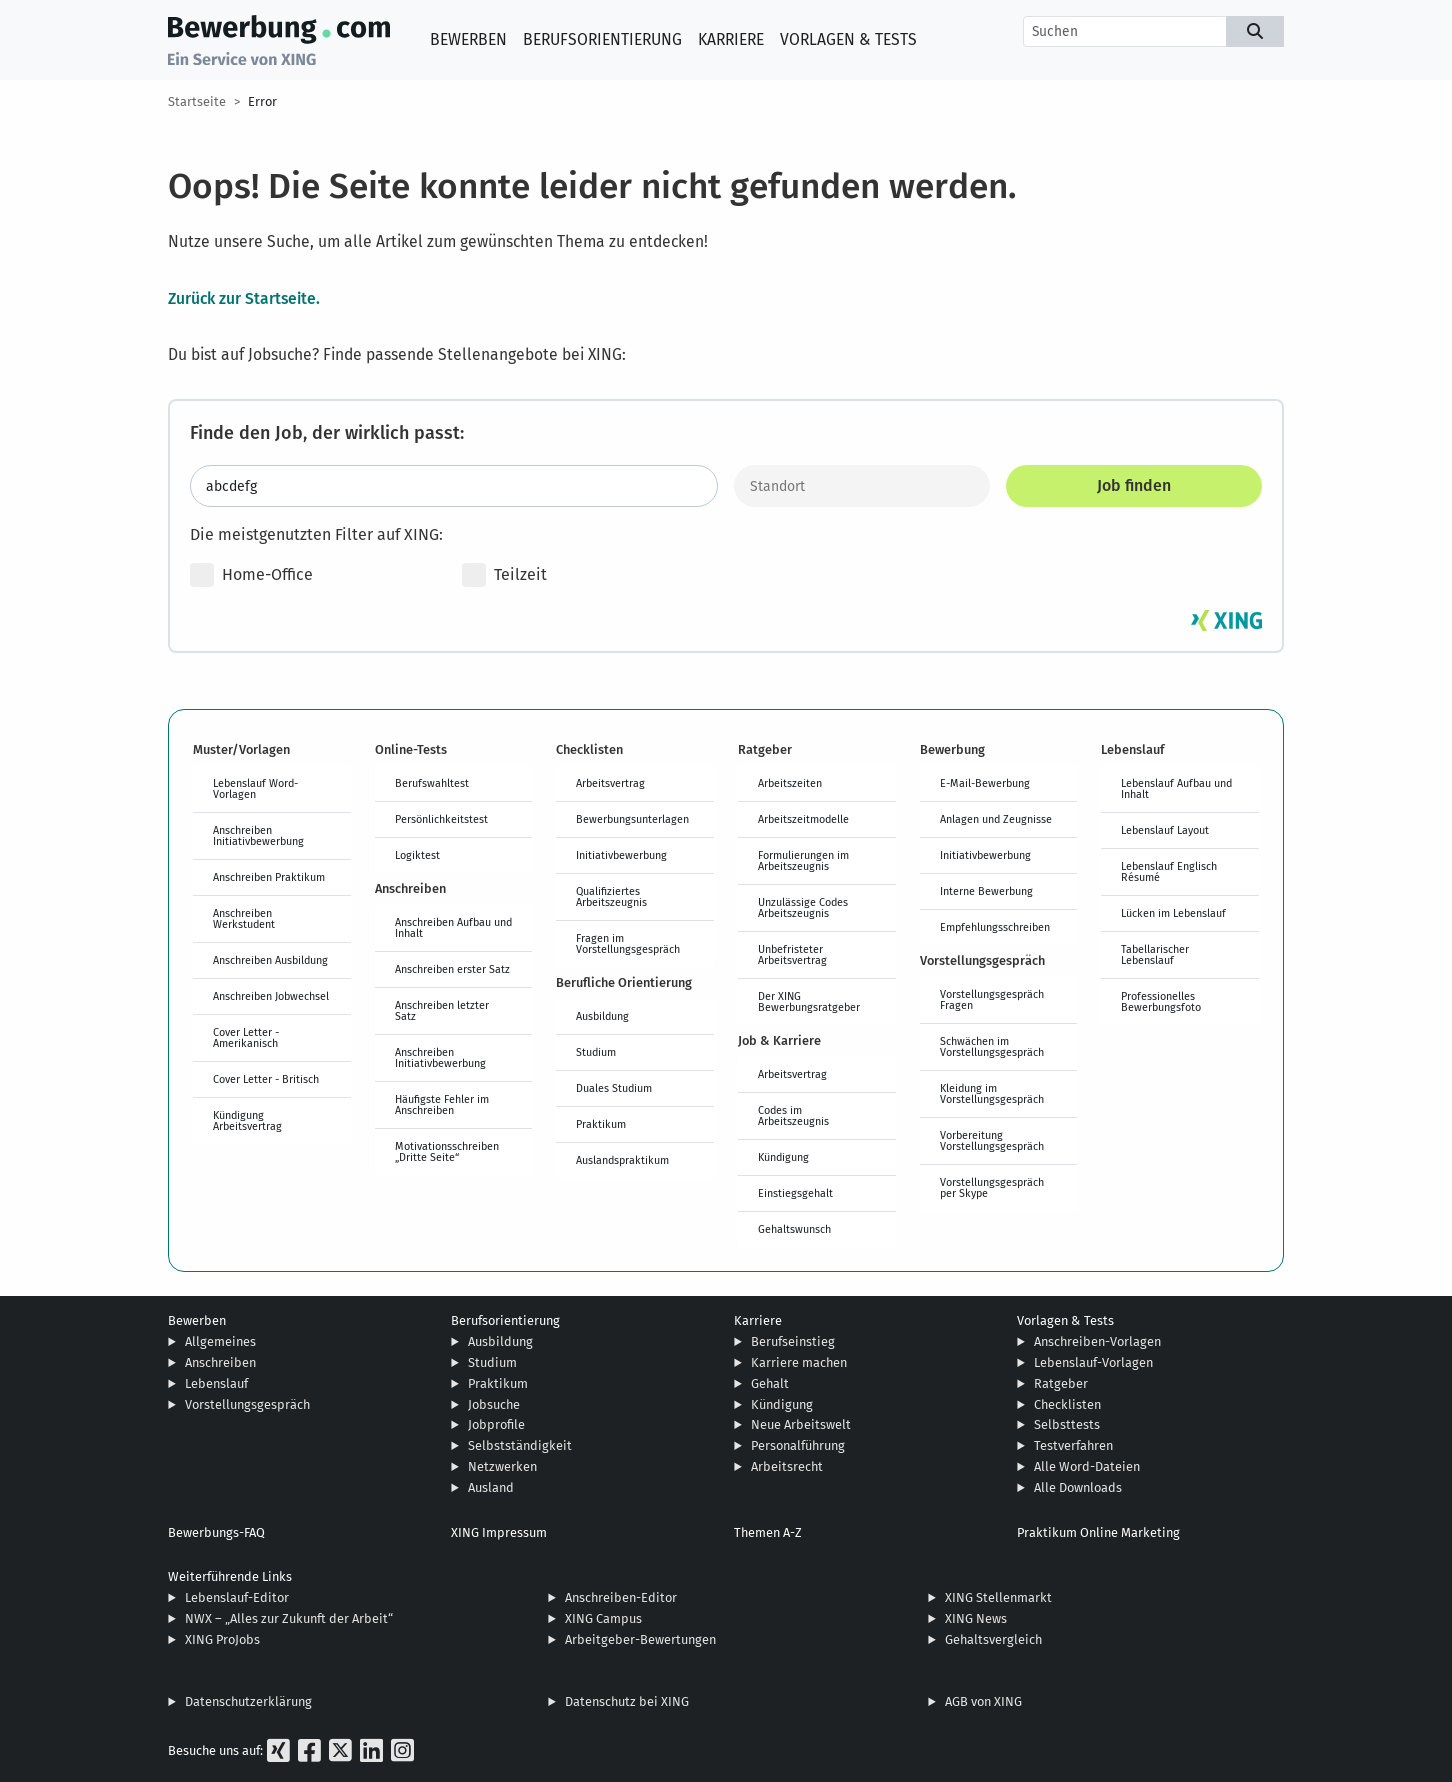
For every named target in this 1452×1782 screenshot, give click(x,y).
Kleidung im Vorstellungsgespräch (992, 1093)
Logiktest (417, 855)
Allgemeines (220, 1341)
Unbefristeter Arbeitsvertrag (792, 954)
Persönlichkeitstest (441, 819)
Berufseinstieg (793, 1341)
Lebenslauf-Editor (237, 1597)
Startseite (197, 101)
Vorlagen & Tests (848, 39)
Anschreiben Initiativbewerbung (258, 835)
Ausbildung (602, 1016)
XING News (976, 1618)
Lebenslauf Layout (1165, 830)
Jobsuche (494, 1404)
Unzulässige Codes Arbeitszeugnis (803, 907)
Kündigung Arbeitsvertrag (247, 1120)
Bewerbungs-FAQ (216, 1532)
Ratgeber (1061, 1383)
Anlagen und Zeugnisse (996, 819)
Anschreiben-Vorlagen (1097, 1341)
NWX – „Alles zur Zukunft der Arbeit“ (289, 1618)
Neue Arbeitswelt (801, 1424)
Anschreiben (220, 1362)
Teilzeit (504, 575)
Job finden (1134, 485)
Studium (596, 1052)
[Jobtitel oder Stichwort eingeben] (454, 486)
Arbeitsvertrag (610, 783)
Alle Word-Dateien (1087, 1466)
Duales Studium (614, 1088)
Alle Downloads (1078, 1487)
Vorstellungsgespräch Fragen (992, 999)
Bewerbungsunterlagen (632, 819)
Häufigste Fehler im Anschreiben (442, 1104)
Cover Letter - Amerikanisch (246, 1037)
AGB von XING (983, 1701)
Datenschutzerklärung (248, 1701)
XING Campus (603, 1618)
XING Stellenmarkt (998, 1597)
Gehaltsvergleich (993, 1639)
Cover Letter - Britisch (266, 1079)
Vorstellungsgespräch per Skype (992, 1187)
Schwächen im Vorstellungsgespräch (992, 1046)
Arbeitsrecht (787, 1466)
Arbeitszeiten (790, 783)
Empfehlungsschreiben (995, 927)
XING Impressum (499, 1532)
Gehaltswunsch (794, 1229)
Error (262, 101)
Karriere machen (799, 1362)
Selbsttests (1067, 1424)
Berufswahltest (432, 783)
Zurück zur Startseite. (244, 298)
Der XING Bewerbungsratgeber (809, 1001)
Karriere (731, 39)
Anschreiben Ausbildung (270, 960)
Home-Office (251, 575)
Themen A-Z (768, 1532)
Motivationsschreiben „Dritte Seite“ (447, 1151)
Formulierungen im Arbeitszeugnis (803, 860)
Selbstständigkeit (520, 1445)
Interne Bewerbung (986, 891)
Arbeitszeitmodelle (803, 819)
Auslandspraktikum (622, 1160)
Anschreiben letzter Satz (442, 1010)
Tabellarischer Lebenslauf (1155, 954)
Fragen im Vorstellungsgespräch (628, 943)
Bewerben (468, 39)
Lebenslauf (216, 1383)
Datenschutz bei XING (627, 1701)
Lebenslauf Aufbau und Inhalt (1176, 788)
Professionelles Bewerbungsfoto (1161, 1001)
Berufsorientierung (602, 39)
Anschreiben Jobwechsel (271, 996)
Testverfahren (1073, 1445)
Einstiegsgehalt (795, 1193)
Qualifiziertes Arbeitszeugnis (611, 896)
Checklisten (1067, 1404)
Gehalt (770, 1383)
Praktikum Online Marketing (1098, 1532)
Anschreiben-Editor (621, 1597)
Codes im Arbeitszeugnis (793, 1115)
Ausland (491, 1487)
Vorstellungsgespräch (247, 1404)
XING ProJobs (222, 1639)
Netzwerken (502, 1466)
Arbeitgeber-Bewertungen (640, 1639)
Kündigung (783, 1157)
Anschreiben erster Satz (452, 969)
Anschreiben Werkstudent (244, 918)
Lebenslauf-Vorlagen (1093, 1362)
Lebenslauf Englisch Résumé (1169, 871)
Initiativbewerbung (621, 855)
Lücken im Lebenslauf (1173, 913)
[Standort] (862, 486)
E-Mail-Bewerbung (985, 783)
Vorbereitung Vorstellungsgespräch (992, 1140)
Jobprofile (496, 1424)
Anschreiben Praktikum (269, 877)
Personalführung (798, 1445)
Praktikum (601, 1124)
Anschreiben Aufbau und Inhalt (453, 927)
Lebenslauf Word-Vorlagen (255, 788)
